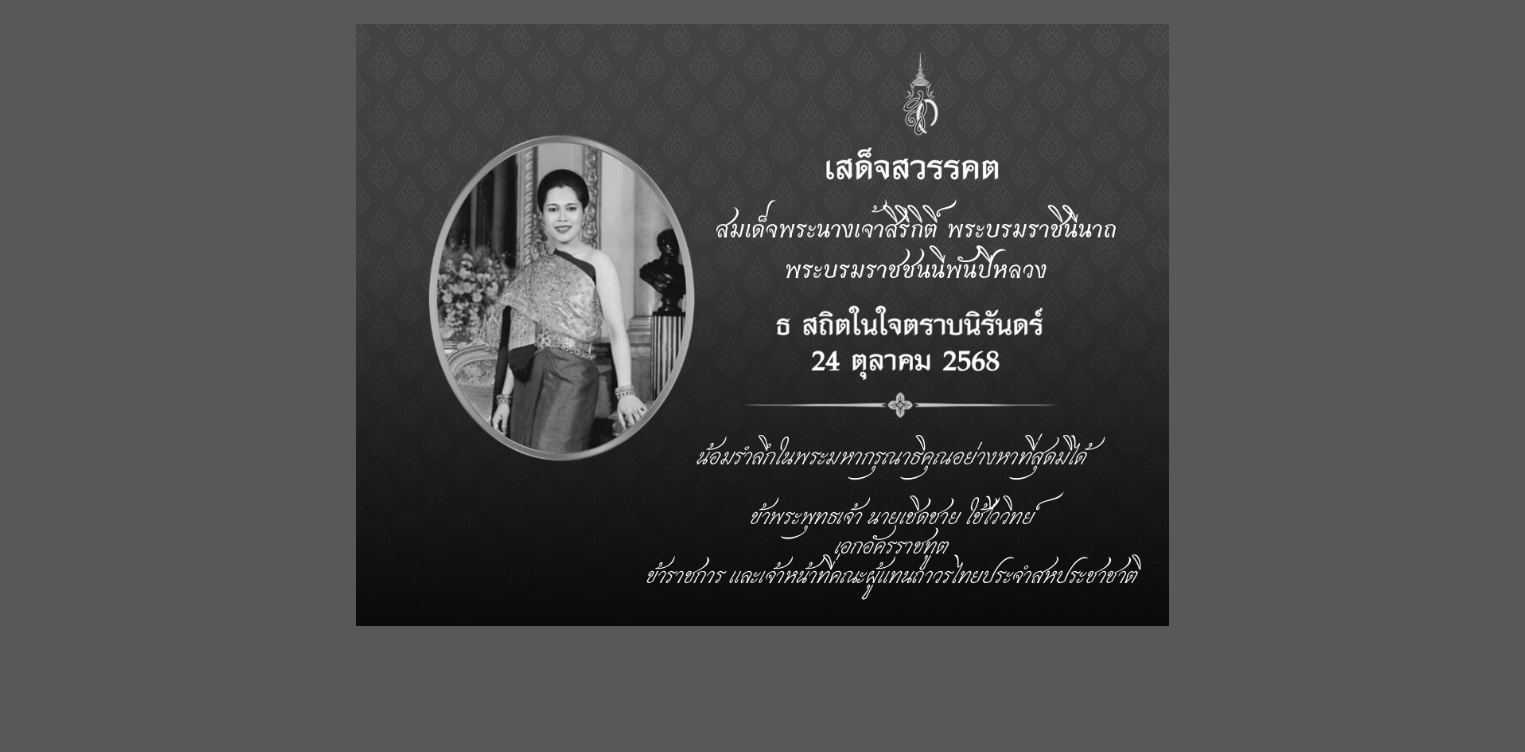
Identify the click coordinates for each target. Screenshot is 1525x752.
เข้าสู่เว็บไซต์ (890, 667)
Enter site (634, 667)
